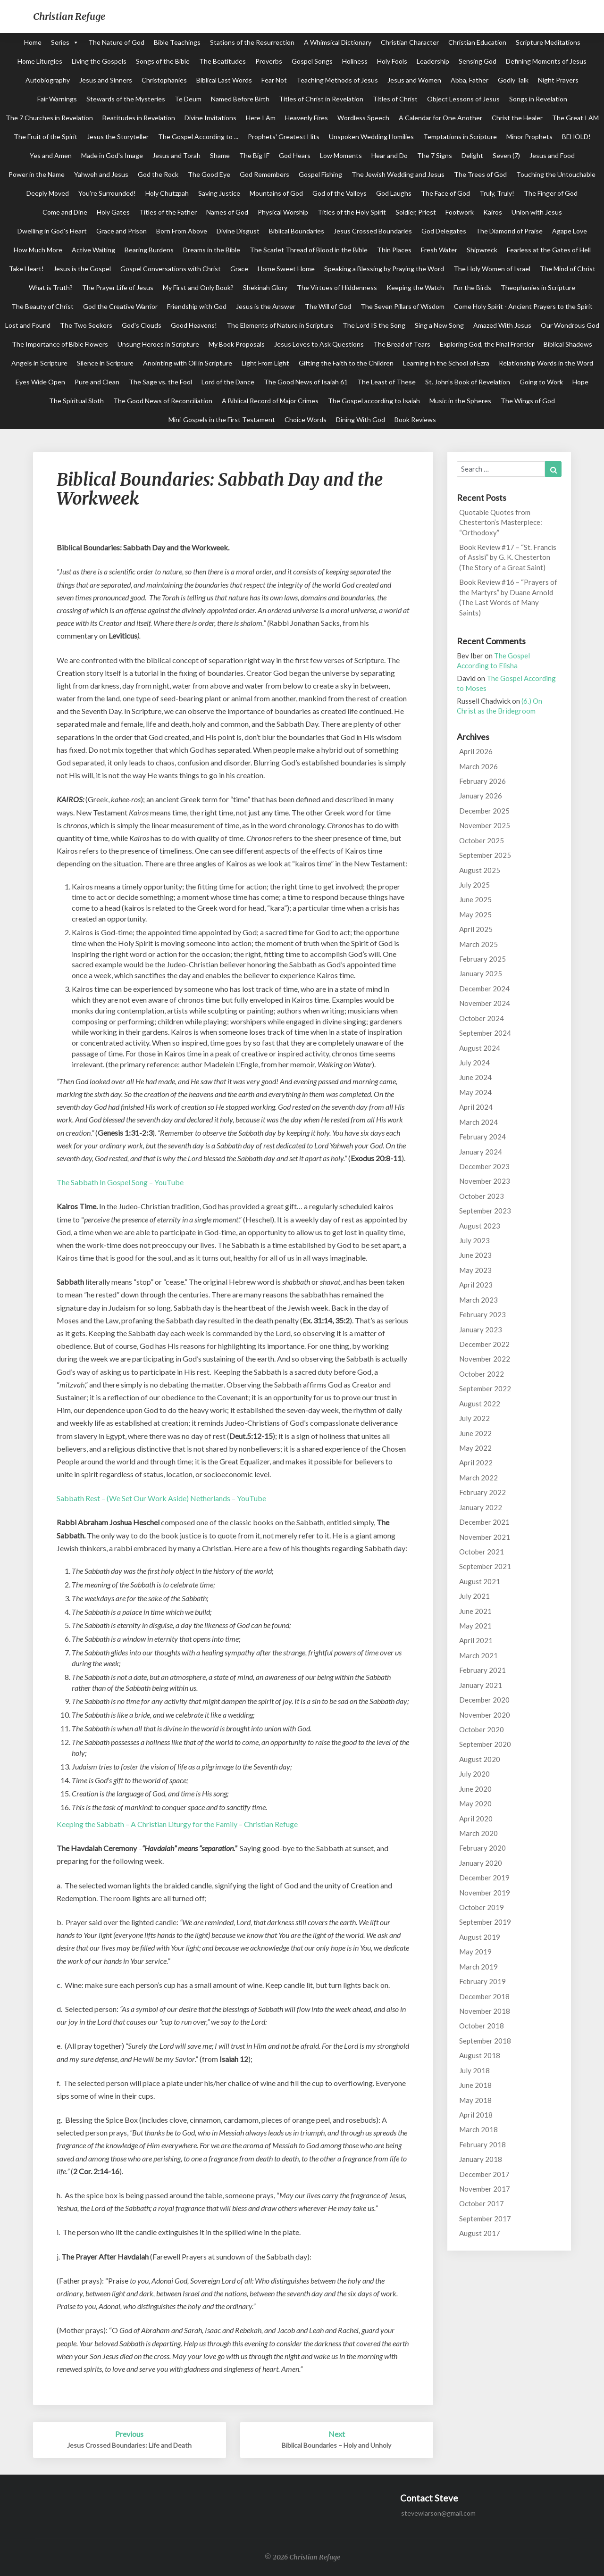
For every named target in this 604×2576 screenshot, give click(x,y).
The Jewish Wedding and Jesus (398, 174)
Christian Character (410, 42)
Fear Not (274, 80)
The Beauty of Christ (42, 306)
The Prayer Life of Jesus (117, 287)
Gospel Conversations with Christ (170, 269)
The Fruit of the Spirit (45, 137)
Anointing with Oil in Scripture (187, 363)
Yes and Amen (51, 155)
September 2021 (485, 1566)
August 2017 (479, 2233)
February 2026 (482, 781)
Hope (580, 382)
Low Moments (341, 155)
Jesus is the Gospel (82, 269)
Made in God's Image (112, 155)
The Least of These (386, 382)
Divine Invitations (210, 118)
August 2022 (479, 1403)
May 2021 (475, 1625)
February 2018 (482, 2144)
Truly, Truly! (496, 193)
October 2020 (481, 1729)
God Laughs (393, 193)
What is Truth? (51, 287)
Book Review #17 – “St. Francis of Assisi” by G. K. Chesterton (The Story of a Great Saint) (507, 557)
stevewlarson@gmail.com (438, 2513)
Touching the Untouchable (556, 174)
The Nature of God (116, 42)
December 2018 (484, 1996)
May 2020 (475, 1803)
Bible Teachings (177, 42)
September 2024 (485, 1033)
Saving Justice (219, 193)
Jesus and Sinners (105, 80)
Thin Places (394, 250)
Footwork (459, 212)
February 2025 (482, 959)
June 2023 (475, 1255)
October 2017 (481, 2203)
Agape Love (569, 231)
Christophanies (164, 80)
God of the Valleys (339, 193)
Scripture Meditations (548, 42)
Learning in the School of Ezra (446, 363)
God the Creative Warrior (120, 306)
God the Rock (158, 174)
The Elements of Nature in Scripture (279, 325)
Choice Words (306, 419)
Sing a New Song (439, 325)
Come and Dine (64, 212)
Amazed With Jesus (502, 325)
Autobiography (47, 80)
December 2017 (484, 2174)
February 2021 (482, 1670)
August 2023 (479, 1226)
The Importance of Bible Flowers (60, 344)
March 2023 (478, 1300)
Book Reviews (415, 419)
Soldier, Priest (415, 212)
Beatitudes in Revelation (138, 118)
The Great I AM (575, 118)
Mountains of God (276, 193)
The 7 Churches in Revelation (49, 118)
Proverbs (268, 61)
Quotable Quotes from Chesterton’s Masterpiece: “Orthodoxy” (500, 522)
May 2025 (475, 914)
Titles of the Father (168, 212)
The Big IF (254, 155)
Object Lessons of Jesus (463, 99)
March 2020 (478, 1833)
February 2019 (482, 1981)
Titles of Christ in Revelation (321, 99)
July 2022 (474, 1418)
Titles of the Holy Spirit (352, 212)
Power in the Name (36, 174)
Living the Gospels (99, 61)
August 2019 (479, 1937)
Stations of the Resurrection (252, 42)
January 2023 (480, 1329)
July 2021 (474, 1596)
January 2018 (480, 2159)
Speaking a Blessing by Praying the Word (384, 269)
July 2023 (474, 1240)
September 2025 (485, 855)
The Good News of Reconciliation (162, 401)
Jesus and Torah (176, 155)
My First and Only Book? (198, 287)
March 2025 (478, 944)
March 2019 (478, 1966)
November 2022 (484, 1358)
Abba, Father (469, 80)
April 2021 (476, 1640)
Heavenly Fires (306, 118)
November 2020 (484, 1715)
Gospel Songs (312, 61)
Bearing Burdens (149, 250)
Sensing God (477, 61)
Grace (239, 269)
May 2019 (475, 1951)
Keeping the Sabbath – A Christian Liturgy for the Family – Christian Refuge (177, 1824)
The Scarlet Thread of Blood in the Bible (309, 250)
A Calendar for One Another (440, 118)
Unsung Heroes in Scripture (158, 344)
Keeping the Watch (415, 287)
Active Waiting (93, 250)
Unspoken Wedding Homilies (371, 137)
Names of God (227, 212)
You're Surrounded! (107, 193)
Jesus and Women (414, 80)
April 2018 (476, 2115)
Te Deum (188, 99)
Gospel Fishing (320, 174)
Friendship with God (196, 306)
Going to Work (541, 382)
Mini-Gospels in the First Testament (221, 419)
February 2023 (482, 1314)
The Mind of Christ (568, 269)
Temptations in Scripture (460, 137)
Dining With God (360, 419)
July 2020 (474, 1774)
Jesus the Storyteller (118, 137)
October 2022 (481, 1374)
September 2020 (485, 1744)
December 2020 (484, 1699)
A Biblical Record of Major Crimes (270, 401)
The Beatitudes (222, 61)
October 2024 (481, 1018)
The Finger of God (551, 193)
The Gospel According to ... (198, 137)
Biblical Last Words (224, 80)
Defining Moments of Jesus (546, 61)
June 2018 (475, 2085)
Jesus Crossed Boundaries (373, 231)
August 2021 (479, 1581)
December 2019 (484, 1877)
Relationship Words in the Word (546, 363)
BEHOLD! (576, 137)
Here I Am (261, 118)
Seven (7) (506, 155)
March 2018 (478, 2129)
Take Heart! (26, 269)
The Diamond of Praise (509, 231)
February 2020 (482, 1848)
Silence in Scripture (105, 363)
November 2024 (484, 1003)
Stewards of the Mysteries (125, 99)
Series (60, 42)
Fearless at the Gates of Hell (549, 250)
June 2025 (475, 899)
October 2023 (481, 1196)
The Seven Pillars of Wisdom (403, 306)
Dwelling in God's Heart (52, 231)
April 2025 (476, 929)
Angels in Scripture (39, 363)
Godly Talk (513, 80)
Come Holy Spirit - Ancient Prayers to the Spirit (523, 306)
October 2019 (481, 1907)
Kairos (492, 212)
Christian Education (477, 42)
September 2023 (485, 1210)
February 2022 (482, 1492)
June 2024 (475, 1077)
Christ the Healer (517, 118)
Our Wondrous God (570, 325)
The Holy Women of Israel (491, 269)
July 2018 (474, 2070)
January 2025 (480, 973)
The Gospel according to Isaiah (374, 401)
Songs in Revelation (538, 99)
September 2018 (485, 2040)
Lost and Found (27, 325)
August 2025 (479, 870)
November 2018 (484, 2011)
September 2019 (485, 1922)
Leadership (433, 61)
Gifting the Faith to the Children (346, 363)
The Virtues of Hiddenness (337, 287)
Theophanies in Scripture (538, 287)
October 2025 (481, 840)
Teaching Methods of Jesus (337, 80)
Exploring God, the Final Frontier (487, 344)
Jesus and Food (552, 155)
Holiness (355, 61)
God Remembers (264, 174)
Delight (472, 155)
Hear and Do (389, 155)
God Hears (294, 155)
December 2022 (484, 1344)
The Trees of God (480, 174)
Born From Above (181, 231)
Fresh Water (439, 250)
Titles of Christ (395, 99)
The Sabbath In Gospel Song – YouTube (120, 1182)
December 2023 (484, 1166)
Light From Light (265, 363)
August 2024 (479, 1048)
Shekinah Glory (265, 287)
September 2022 (485, 1388)
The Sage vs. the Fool (160, 382)
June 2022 (475, 1433)
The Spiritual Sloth (76, 401)
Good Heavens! (194, 325)
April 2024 (476, 1107)
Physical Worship (283, 212)
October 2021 (481, 1551)
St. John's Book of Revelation (467, 382)
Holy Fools (392, 61)
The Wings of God (528, 401)
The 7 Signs (434, 155)
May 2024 (475, 1092)
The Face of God (445, 193)
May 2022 (475, 1448)
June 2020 (475, 1789)
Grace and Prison (121, 231)
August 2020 (479, 1759)
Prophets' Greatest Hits (283, 137)
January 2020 (480, 1863)
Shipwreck (482, 250)
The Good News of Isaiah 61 (306, 382)
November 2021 (484, 1537)
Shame (220, 155)
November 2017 (484, 2189)
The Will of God (328, 306)
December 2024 (484, 988)
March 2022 (478, 1477)
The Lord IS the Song (374, 325)
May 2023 (475, 1270)
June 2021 (475, 1611)
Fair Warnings (57, 99)
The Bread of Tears (401, 344)
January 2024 (480, 1151)
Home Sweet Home (286, 269)
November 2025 (484, 825)
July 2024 (474, 1062)
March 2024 (478, 1122)
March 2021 (478, 1655)
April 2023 (476, 1284)
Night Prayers (558, 80)
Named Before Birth (240, 99)
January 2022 (480, 1507)
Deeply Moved (47, 193)
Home (33, 42)
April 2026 (476, 751)
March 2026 (478, 766)
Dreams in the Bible (211, 250)
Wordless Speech (363, 118)
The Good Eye (209, 174)
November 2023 (484, 1181)
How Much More (38, 250)
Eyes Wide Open (40, 382)
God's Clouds (141, 325)
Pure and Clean (97, 382)
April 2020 (476, 1818)
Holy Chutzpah (167, 193)
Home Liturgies (39, 61)
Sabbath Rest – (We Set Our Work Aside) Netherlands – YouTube (161, 1498)
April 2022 (476, 1462)
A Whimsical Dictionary (337, 42)
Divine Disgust (238, 231)
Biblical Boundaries (296, 231)
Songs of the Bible (163, 61)
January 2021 (480, 1685)
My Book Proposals (237, 344)
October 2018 (481, 2025)
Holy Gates (113, 212)
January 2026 (480, 795)
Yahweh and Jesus (101, 174)
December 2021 (484, 1522)
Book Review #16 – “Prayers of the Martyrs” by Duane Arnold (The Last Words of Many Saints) (508, 597)
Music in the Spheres (460, 401)
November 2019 (484, 1892)
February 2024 (482, 1136)
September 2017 (485, 2218)
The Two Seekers (86, 325)
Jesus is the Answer (265, 306)
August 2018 (479, 2055)
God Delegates (443, 231)
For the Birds (472, 287)
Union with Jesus (537, 212)
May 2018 (475, 2100)
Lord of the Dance (227, 382)
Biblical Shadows (568, 344)
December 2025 (484, 810)
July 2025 (474, 885)
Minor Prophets (529, 137)
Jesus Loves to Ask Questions (319, 344)
